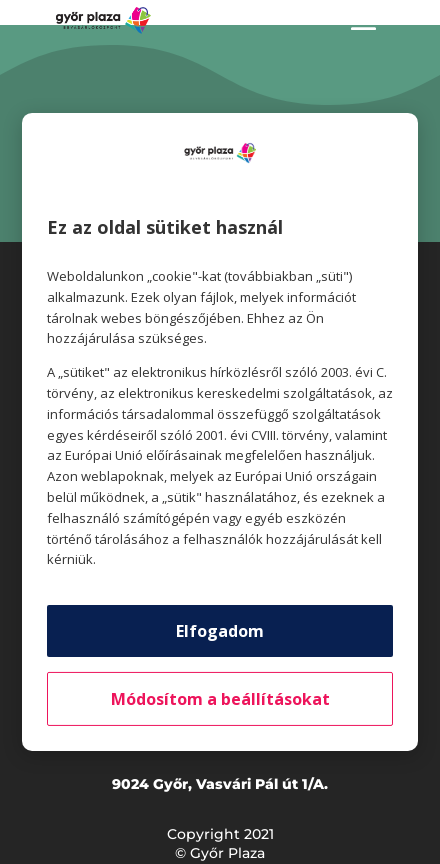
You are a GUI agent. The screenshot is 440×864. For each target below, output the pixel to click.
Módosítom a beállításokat (220, 699)
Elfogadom (220, 631)
